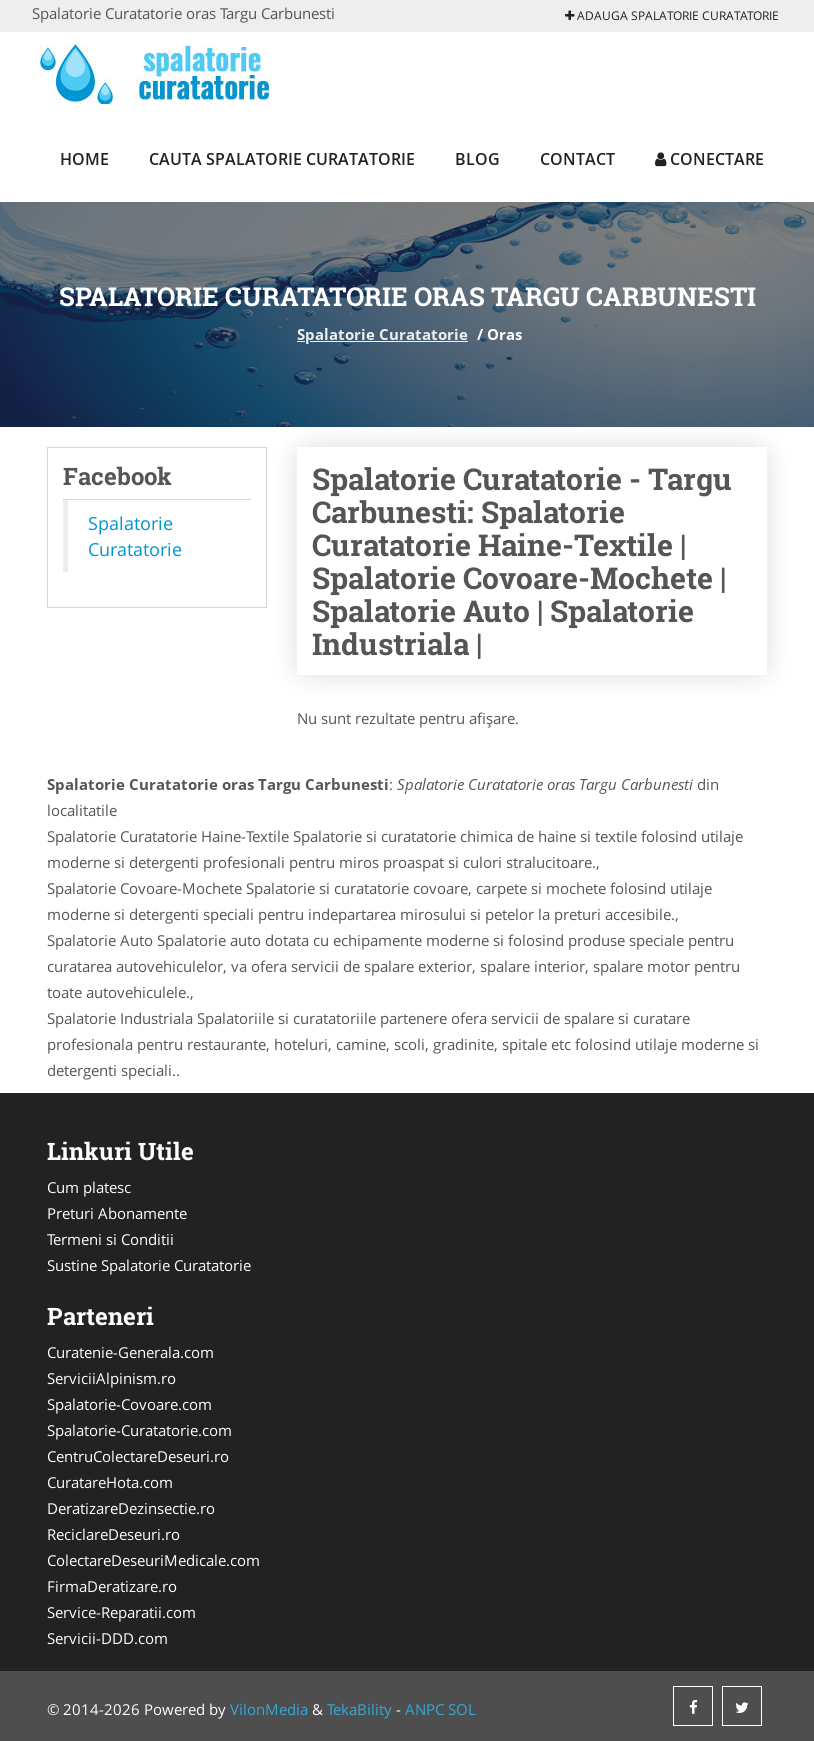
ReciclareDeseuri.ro (113, 1534)
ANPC (424, 1709)
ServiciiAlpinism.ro (111, 1378)
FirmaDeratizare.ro (112, 1586)
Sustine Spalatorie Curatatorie (149, 1265)
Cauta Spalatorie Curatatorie (282, 159)
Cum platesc (89, 1187)
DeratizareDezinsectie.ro (131, 1508)
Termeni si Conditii (110, 1239)
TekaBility (359, 1709)
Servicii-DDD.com (107, 1638)
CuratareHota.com (110, 1482)
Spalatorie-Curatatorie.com (139, 1430)
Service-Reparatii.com (121, 1612)
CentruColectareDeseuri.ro (138, 1456)
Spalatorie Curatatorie (382, 334)
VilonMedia (269, 1709)
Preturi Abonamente (117, 1213)
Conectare (709, 159)
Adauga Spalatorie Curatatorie (672, 15)
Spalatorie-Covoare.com (129, 1404)
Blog (477, 159)
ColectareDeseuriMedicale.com (153, 1560)
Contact (577, 159)
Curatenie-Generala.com (130, 1352)
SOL (462, 1709)
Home (84, 159)
